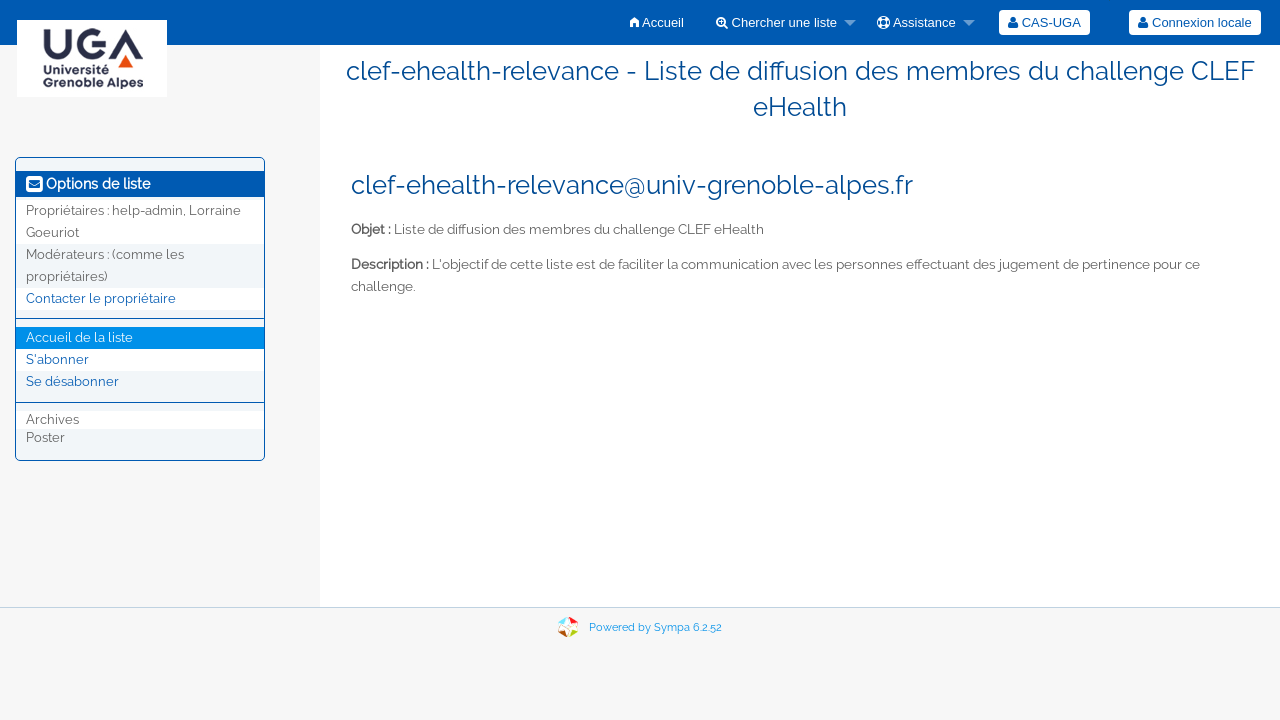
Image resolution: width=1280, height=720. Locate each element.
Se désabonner (72, 381)
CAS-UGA (1044, 22)
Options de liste (88, 184)
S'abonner (57, 359)
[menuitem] (657, 22)
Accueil (657, 22)
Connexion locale (1194, 22)
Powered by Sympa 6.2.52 (655, 627)
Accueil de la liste (79, 337)
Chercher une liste (776, 22)
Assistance (916, 22)
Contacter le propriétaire (101, 298)
